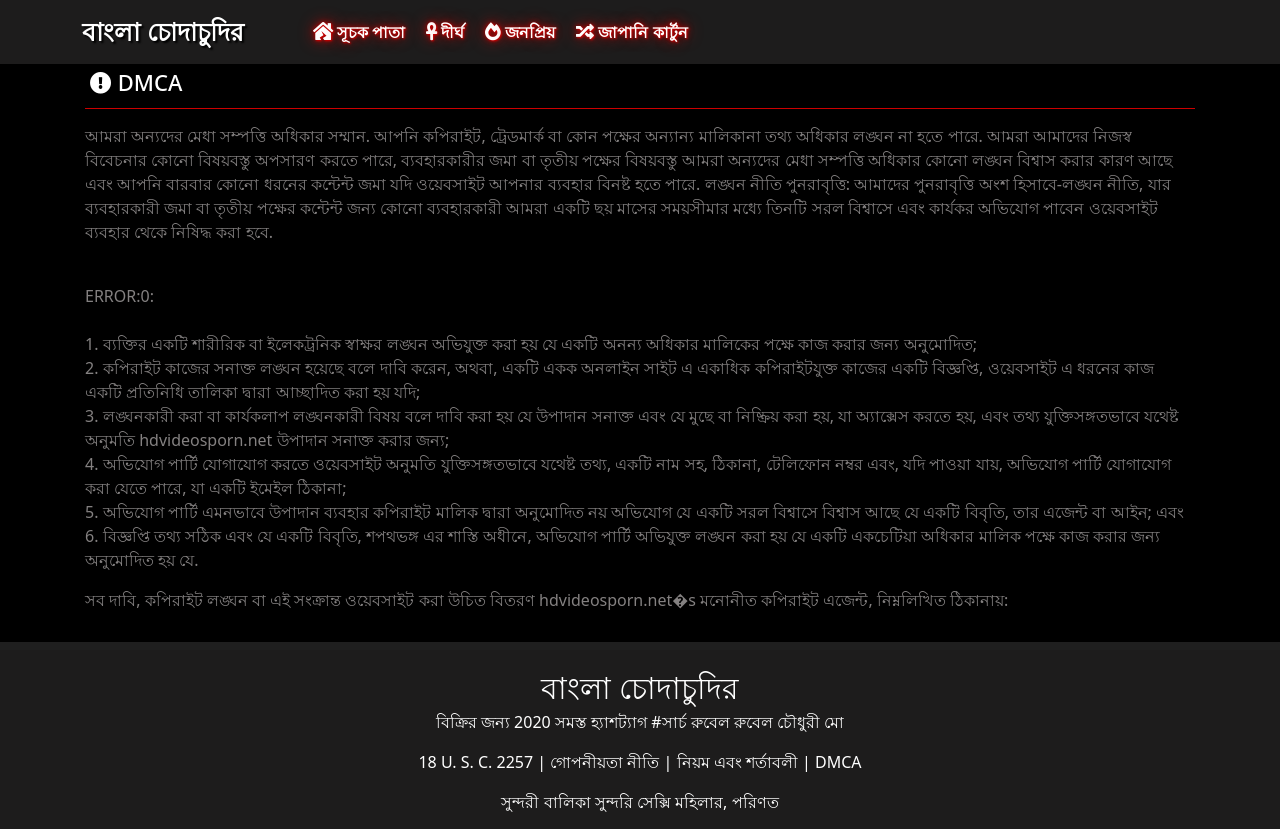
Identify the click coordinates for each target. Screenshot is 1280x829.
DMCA (838, 762)
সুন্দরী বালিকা (547, 802)
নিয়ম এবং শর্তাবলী (739, 762)
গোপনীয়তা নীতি (606, 762)
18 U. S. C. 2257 (477, 762)
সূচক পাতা (359, 32)
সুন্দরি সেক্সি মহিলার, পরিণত (687, 802)
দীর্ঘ (445, 32)
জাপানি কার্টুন (631, 32)
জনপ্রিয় (520, 32)
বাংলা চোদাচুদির (163, 31)
